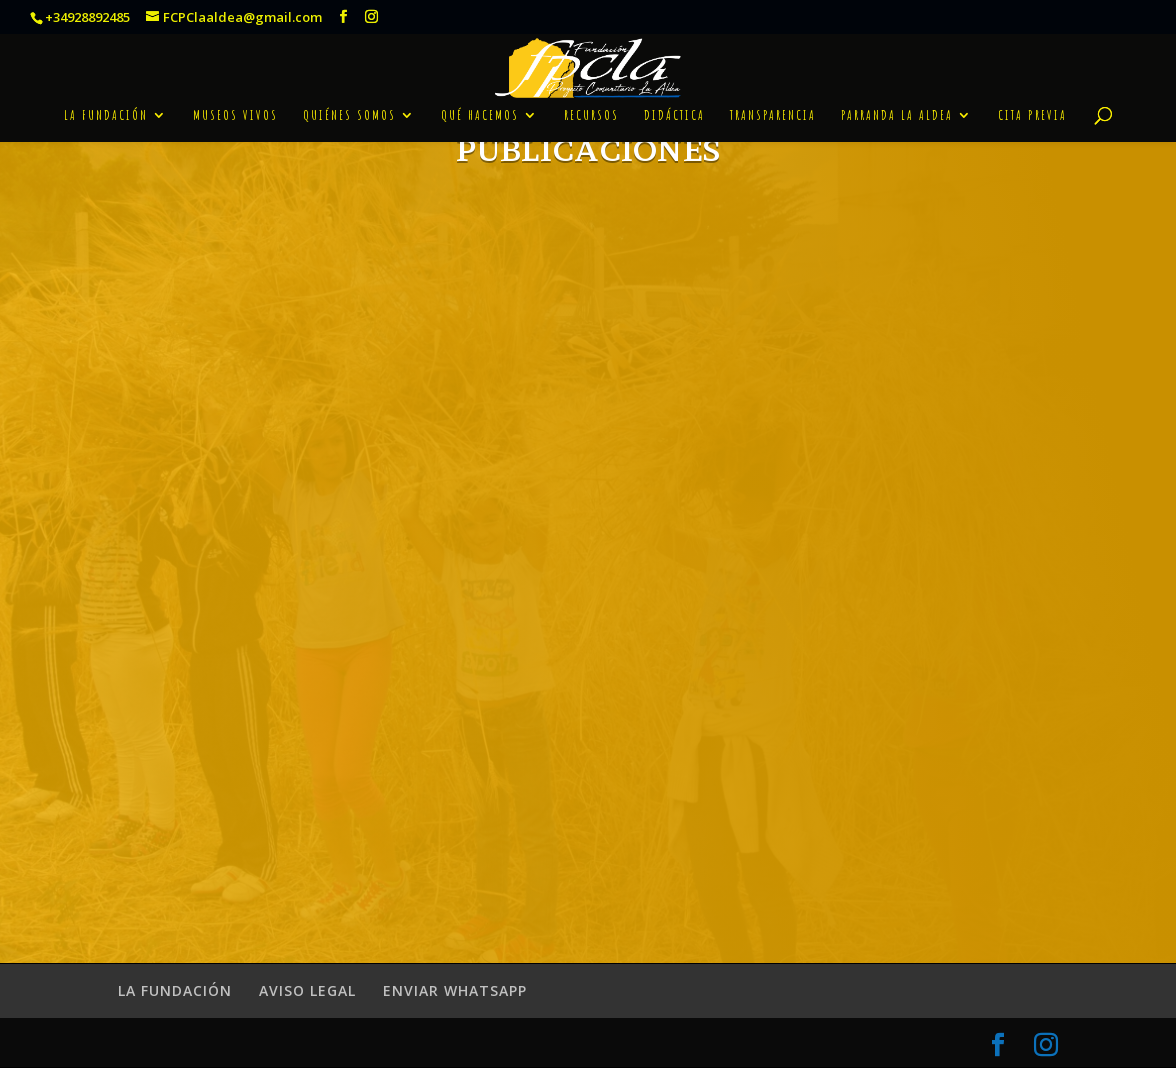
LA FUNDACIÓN (106, 95)
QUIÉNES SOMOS (349, 95)
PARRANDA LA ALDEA (897, 95)
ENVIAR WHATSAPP (455, 990)
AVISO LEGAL (307, 990)
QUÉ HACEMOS (480, 95)
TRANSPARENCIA (773, 95)
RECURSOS (591, 95)
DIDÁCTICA (674, 95)
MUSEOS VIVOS (235, 95)
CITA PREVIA (1032, 95)
